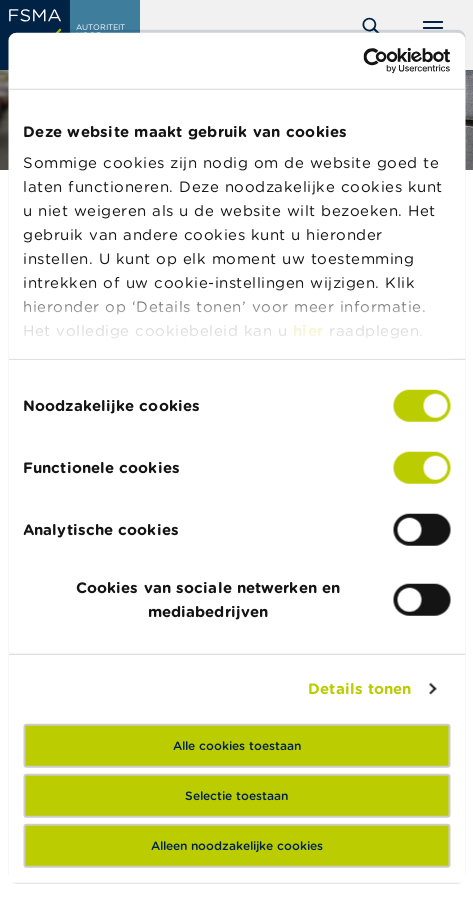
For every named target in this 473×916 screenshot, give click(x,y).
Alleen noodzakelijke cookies (237, 844)
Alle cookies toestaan (237, 744)
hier (311, 330)
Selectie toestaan (236, 794)
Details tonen (359, 688)
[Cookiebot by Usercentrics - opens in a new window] (362, 61)
